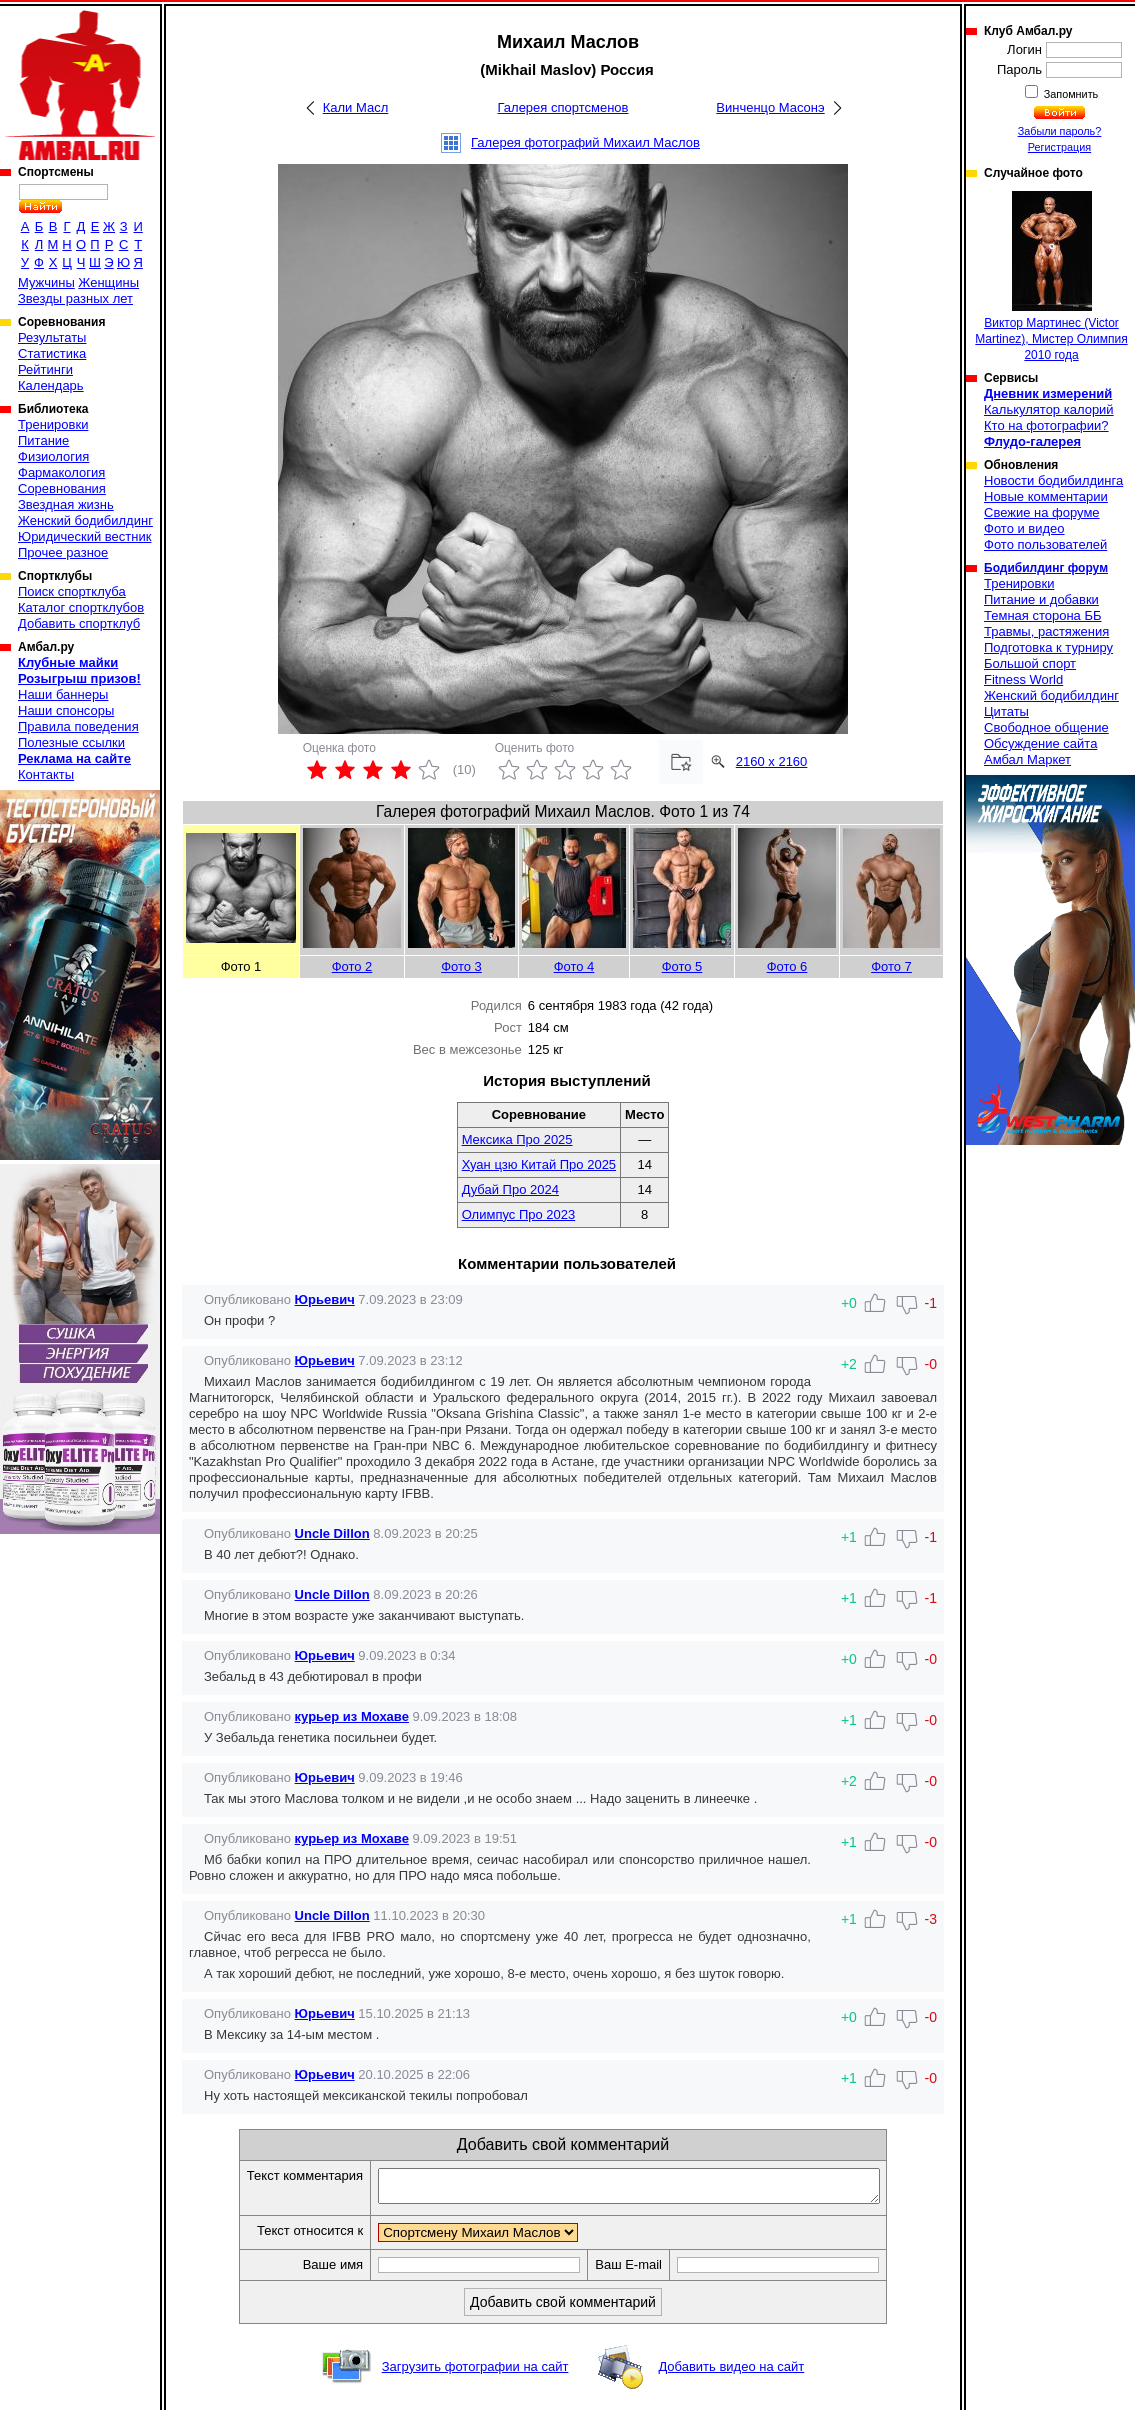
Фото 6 (787, 966)
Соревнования (62, 488)
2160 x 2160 (772, 761)
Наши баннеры (63, 694)
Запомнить (1070, 94)
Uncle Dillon (332, 1533)
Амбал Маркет (1027, 759)
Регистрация (1059, 147)
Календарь (51, 385)
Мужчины (46, 282)
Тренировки (53, 424)
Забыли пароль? (1060, 131)
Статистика (52, 353)
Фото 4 (574, 966)
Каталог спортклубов (81, 607)
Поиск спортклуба (72, 591)
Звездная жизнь (66, 504)
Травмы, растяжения (1046, 631)
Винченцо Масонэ (770, 107)
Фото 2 (352, 966)
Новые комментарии (1046, 496)
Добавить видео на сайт (731, 2372)
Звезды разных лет (75, 298)
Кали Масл (356, 107)
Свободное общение (1046, 727)
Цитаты (1006, 711)
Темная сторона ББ (1043, 615)
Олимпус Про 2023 (519, 1214)
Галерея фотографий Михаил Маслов (585, 142)
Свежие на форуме (1042, 512)
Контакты (46, 774)
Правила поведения (78, 726)
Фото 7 (891, 966)
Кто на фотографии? (1046, 425)
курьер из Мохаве (352, 1716)
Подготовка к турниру (1048, 647)
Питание (43, 440)
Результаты (52, 337)
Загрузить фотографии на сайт (475, 2372)
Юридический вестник (84, 536)
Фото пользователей (1045, 544)
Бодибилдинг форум (1046, 568)
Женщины (108, 282)
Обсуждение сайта (1040, 743)
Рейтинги (45, 369)
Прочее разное (63, 552)
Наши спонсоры (66, 710)
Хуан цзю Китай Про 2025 (539, 1164)
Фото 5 (682, 966)
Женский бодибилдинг (85, 520)
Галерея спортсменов (563, 107)
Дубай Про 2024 (510, 1189)
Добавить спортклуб (79, 623)
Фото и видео (1024, 528)
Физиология (53, 456)
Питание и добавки (1041, 599)
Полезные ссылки (71, 742)
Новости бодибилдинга (1053, 480)
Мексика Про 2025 (517, 1139)
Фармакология (61, 472)
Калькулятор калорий (1049, 409)
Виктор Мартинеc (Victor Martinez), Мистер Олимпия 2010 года (1051, 276)
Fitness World (1023, 679)
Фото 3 (461, 966)
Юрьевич (325, 1299)
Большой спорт (1030, 663)
